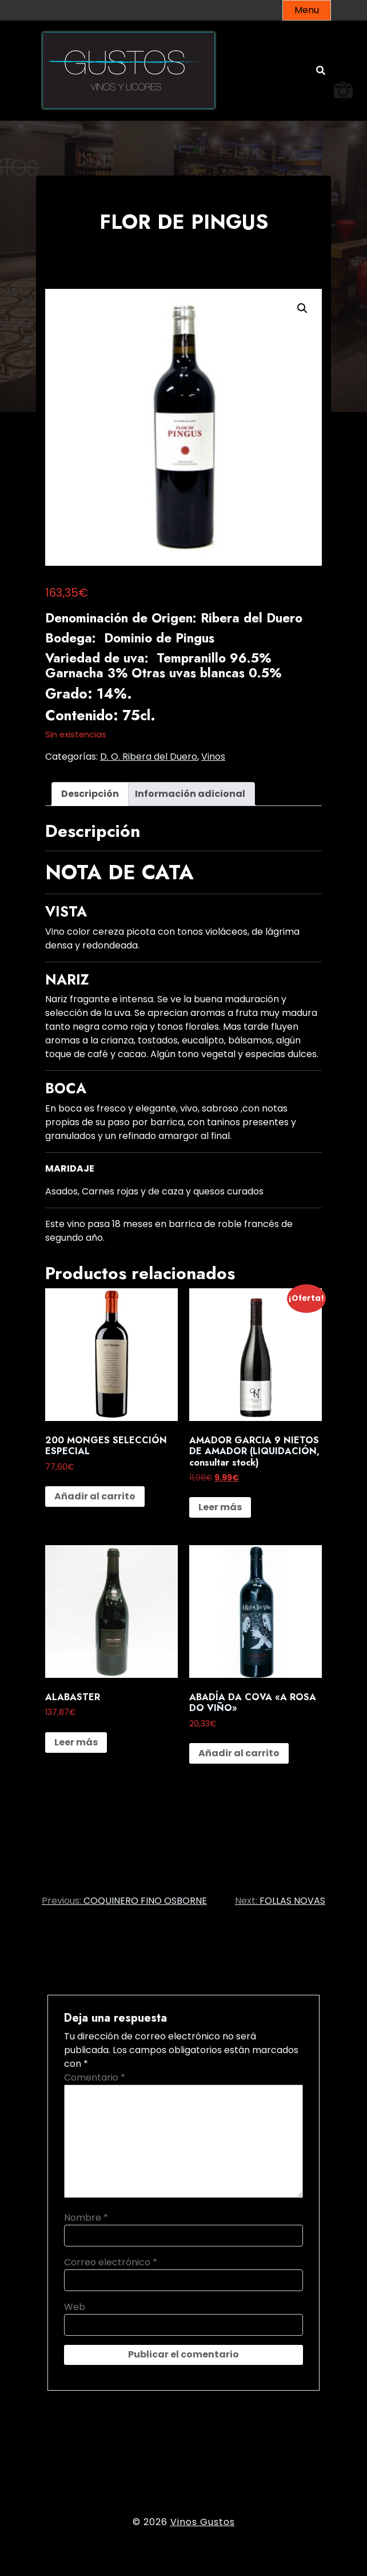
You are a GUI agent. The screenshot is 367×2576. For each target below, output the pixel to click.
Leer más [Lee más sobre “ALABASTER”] (76, 1742)
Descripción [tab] (90, 793)
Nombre (86, 2217)
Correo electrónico (110, 2262)
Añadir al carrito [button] (94, 1496)
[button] (302, 308)
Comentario (94, 2077)
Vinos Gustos (202, 2522)
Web (74, 2306)
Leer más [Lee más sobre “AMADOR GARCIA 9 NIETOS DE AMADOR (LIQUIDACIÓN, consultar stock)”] (220, 1507)
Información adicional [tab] (190, 793)
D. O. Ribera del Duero (148, 756)
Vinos (213, 756)
